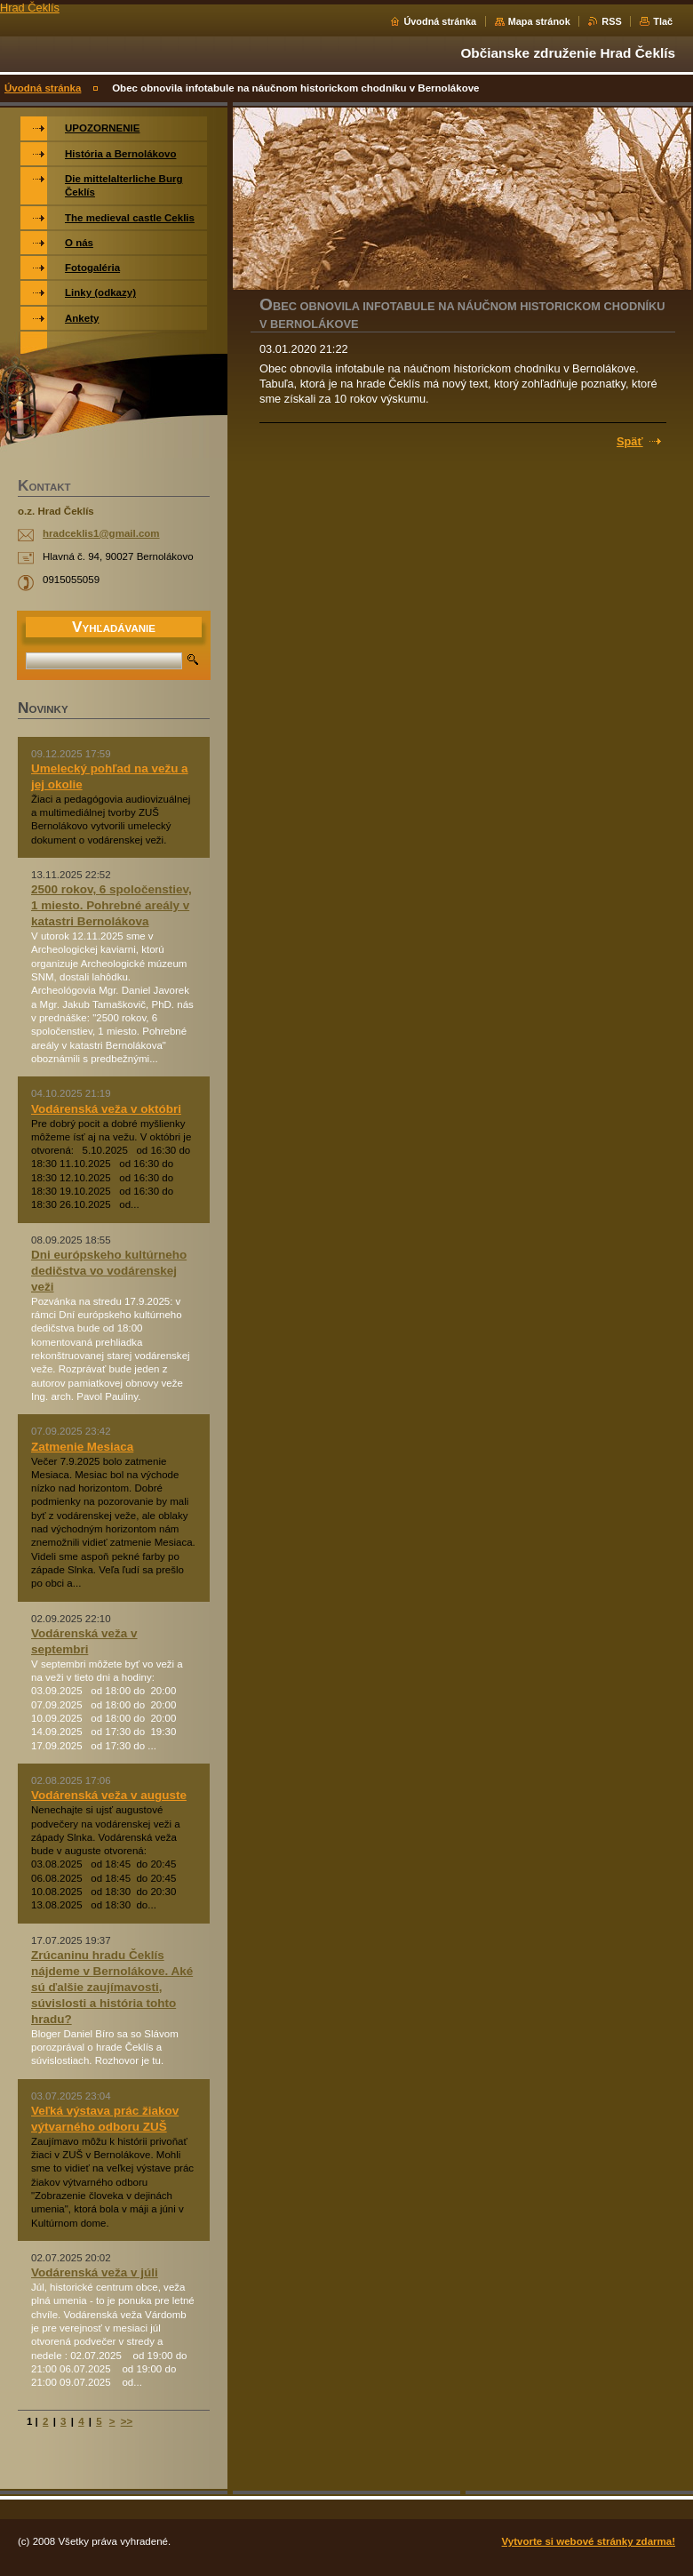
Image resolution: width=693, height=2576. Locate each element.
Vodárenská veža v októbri (106, 1109)
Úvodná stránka (439, 21)
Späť (630, 441)
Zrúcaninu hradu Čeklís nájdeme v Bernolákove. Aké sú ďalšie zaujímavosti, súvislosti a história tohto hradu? (112, 1987)
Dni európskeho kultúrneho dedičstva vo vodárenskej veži (109, 1270)
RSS (611, 21)
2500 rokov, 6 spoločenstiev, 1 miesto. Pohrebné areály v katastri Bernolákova (111, 905)
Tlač (663, 21)
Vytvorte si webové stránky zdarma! (588, 2541)
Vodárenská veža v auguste (109, 1795)
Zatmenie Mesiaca (82, 1446)
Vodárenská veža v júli (94, 2272)
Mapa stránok (539, 21)
